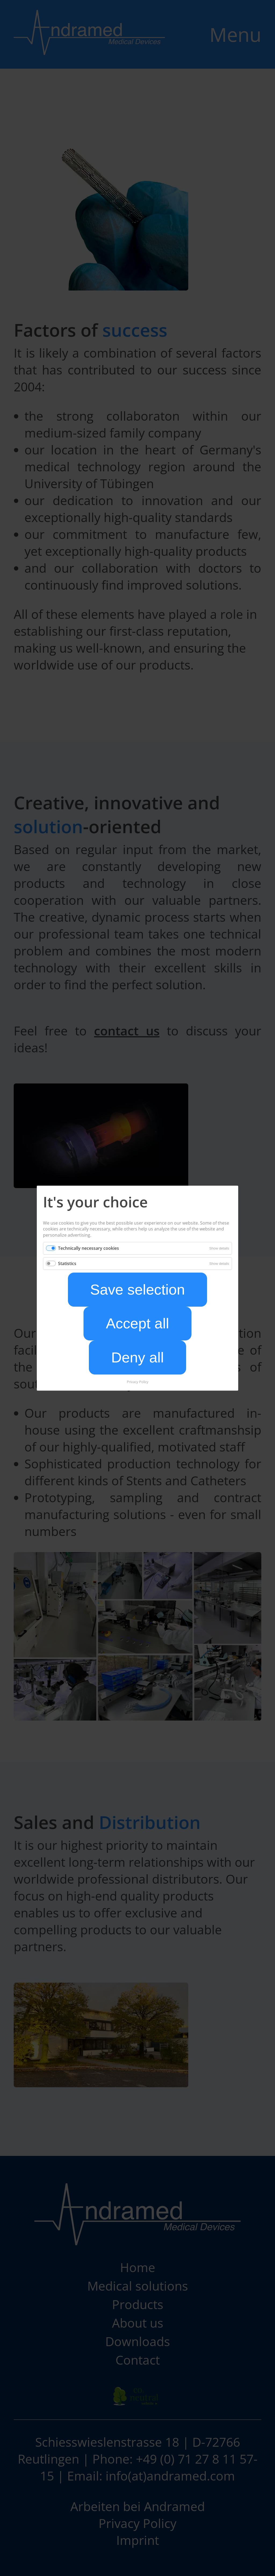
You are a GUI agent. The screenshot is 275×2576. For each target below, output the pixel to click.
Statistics (67, 1263)
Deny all (137, 1357)
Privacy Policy (138, 1381)
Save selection (137, 1289)
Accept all (137, 1323)
